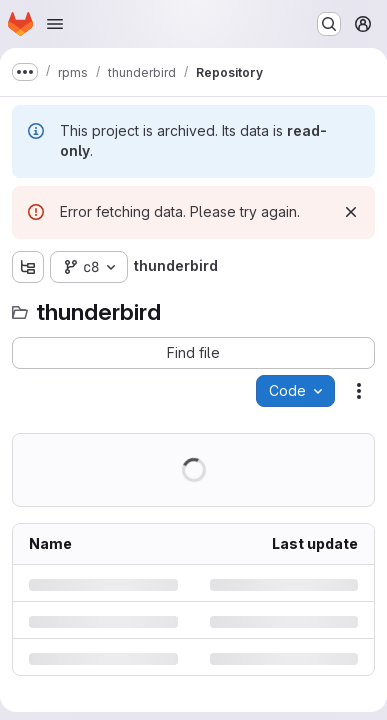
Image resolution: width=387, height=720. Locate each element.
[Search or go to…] (329, 24)
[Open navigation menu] (55, 24)
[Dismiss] (351, 212)
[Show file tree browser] (28, 267)
